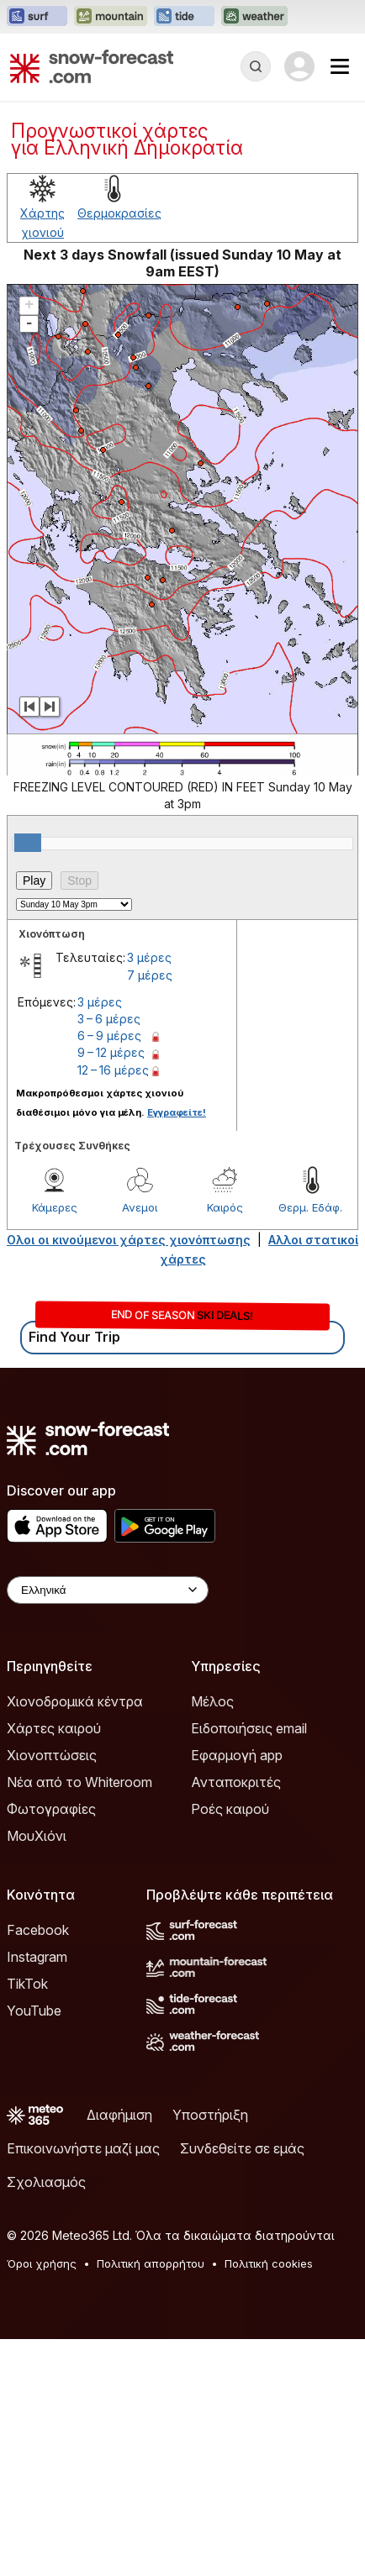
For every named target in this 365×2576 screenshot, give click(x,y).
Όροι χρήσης (42, 2263)
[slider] (27, 842)
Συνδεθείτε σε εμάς (242, 2148)
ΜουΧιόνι (36, 1835)
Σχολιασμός (46, 2182)
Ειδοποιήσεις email (249, 1728)
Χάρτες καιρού (54, 1728)
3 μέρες (149, 957)
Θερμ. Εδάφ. (310, 1207)
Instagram (37, 1956)
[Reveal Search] (256, 66)
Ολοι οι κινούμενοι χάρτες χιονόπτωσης (129, 1240)
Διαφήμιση (119, 2114)
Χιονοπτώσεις (52, 1755)
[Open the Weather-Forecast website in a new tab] (254, 17)
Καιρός (225, 1207)
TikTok (27, 1983)
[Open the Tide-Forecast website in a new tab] (184, 17)
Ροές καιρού (230, 1809)
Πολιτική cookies (269, 2263)
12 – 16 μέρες (113, 1070)
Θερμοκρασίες (119, 213)
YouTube (34, 2010)
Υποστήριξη (210, 2114)
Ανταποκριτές (236, 1782)
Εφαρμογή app (237, 1755)
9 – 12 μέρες (111, 1052)
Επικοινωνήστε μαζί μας (83, 2148)
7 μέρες (149, 975)
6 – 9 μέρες (109, 1035)
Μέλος (212, 1701)
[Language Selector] (108, 1590)
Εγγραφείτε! (176, 1112)
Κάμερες (54, 1207)
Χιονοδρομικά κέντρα (75, 1701)
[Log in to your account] (299, 66)
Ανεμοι (139, 1207)
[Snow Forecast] (91, 66)
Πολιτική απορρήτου (150, 2263)
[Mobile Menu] (340, 66)
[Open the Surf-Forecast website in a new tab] (37, 17)
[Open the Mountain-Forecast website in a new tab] (110, 17)
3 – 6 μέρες (108, 1019)
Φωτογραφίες (51, 1809)
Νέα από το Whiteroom (79, 1782)
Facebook (38, 1929)
